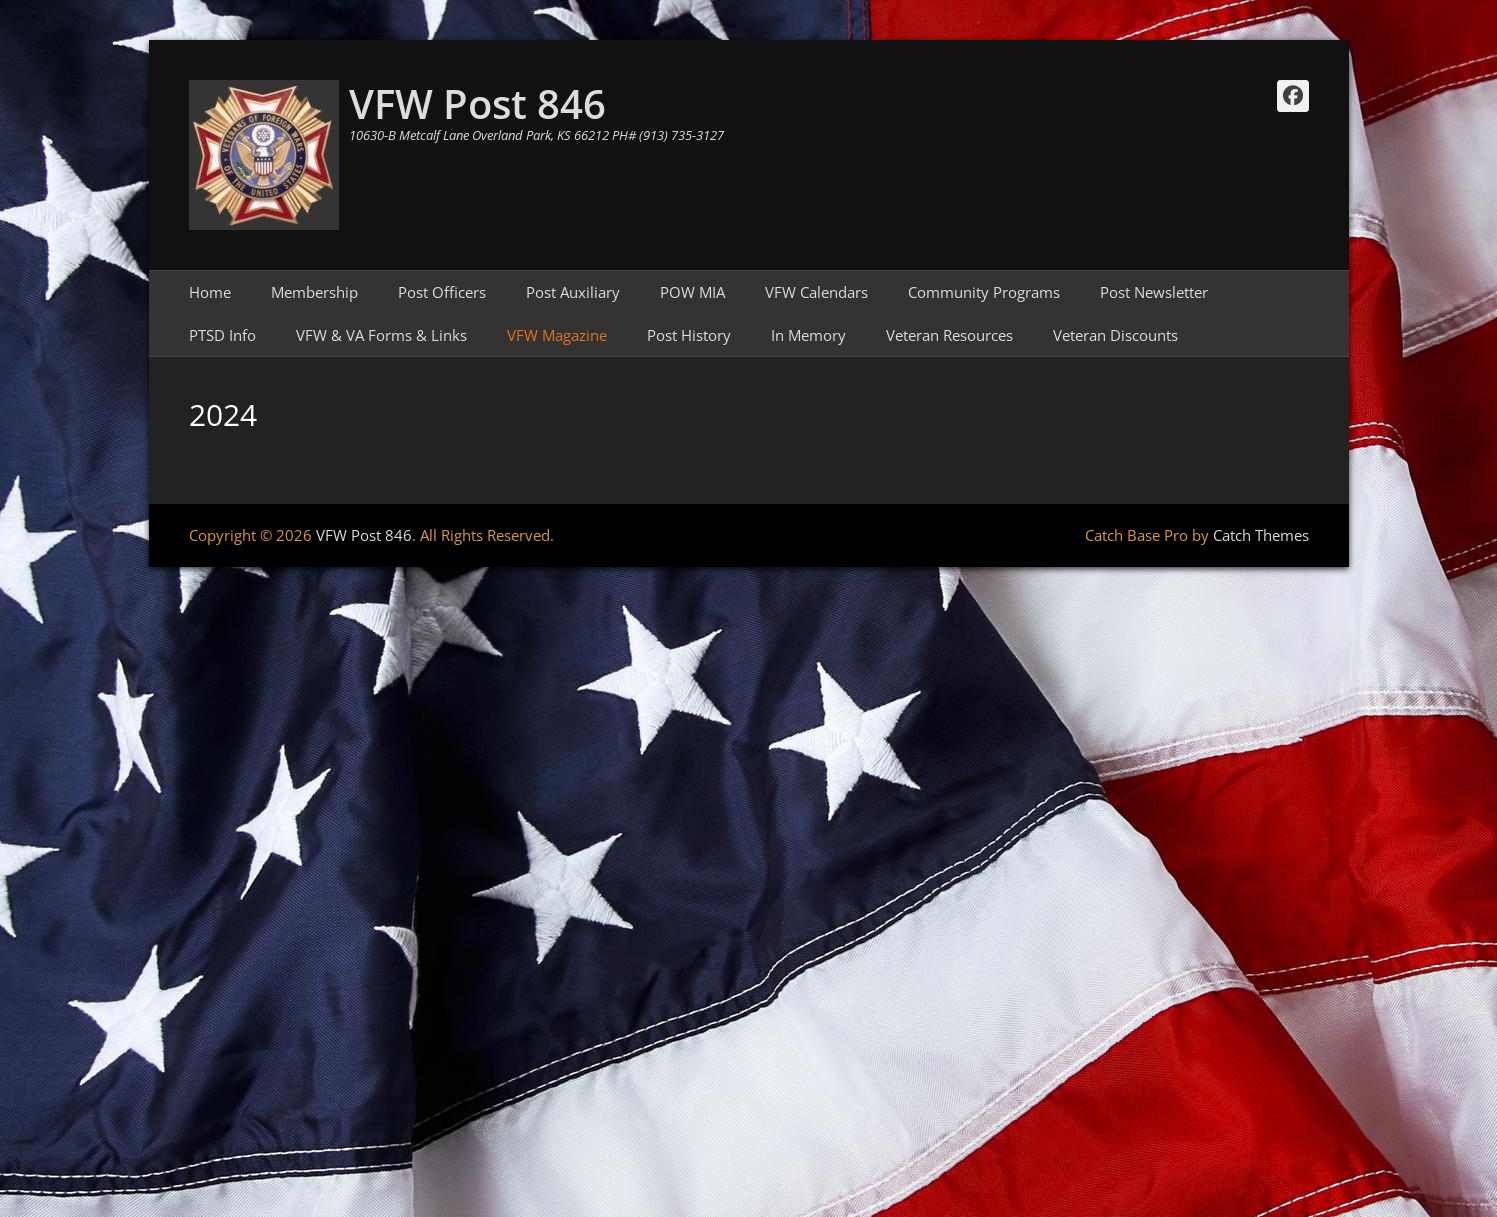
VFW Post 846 (477, 103)
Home (210, 292)
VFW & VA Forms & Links (381, 335)
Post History (689, 335)
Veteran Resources (949, 335)
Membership (314, 292)
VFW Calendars (816, 292)
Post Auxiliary (573, 292)
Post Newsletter (1154, 292)
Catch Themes (1261, 535)
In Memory (808, 335)
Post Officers (442, 292)
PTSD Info (222, 335)
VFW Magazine (557, 335)
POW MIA (692, 292)
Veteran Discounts (1115, 335)
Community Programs (984, 292)
